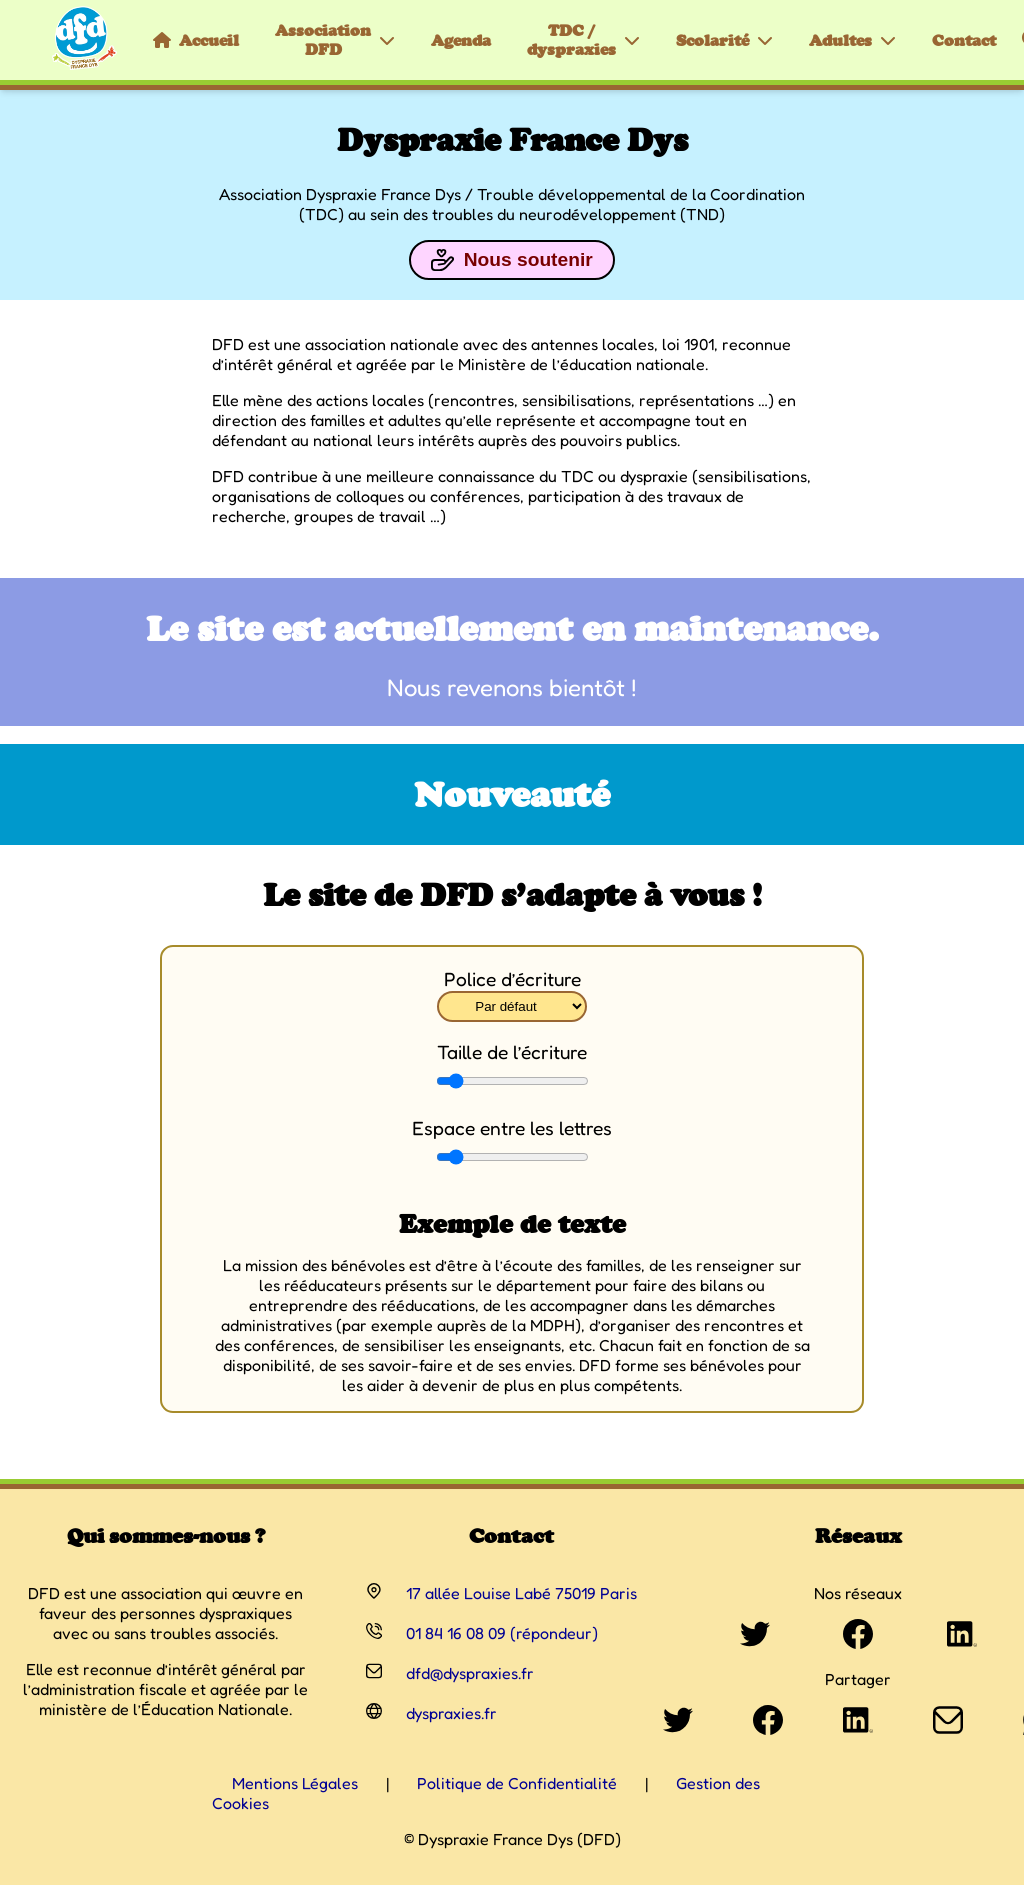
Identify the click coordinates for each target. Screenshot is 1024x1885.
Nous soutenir (511, 260)
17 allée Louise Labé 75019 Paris (521, 1593)
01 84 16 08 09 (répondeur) (502, 1633)
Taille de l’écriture (512, 1052)
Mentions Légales (295, 1783)
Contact (964, 40)
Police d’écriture (512, 979)
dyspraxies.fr (451, 1713)
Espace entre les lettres (512, 1128)
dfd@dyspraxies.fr (470, 1673)
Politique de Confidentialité (517, 1783)
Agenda (461, 40)
